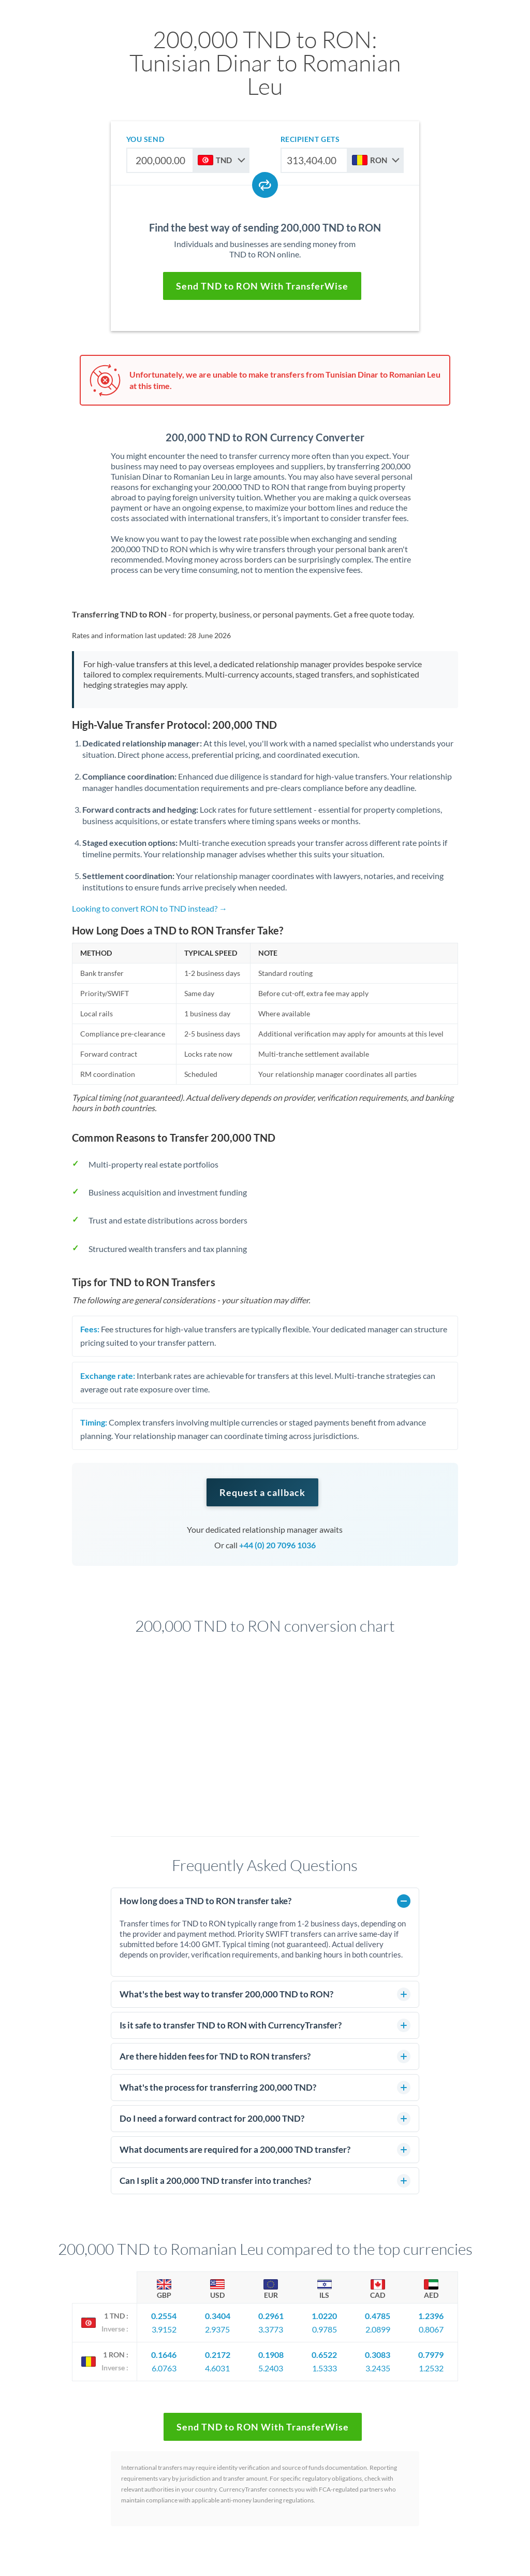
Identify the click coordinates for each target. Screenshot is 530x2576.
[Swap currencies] (265, 185)
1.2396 (431, 2316)
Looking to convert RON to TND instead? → (149, 908)
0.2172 (217, 2354)
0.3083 (377, 2354)
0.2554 (163, 2316)
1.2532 (431, 2368)
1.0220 (324, 2316)
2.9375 (217, 2329)
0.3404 (217, 2316)
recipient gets (310, 139)
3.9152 (164, 2329)
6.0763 (164, 2368)
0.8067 (431, 2329)
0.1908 (271, 2354)
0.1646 (163, 2354)
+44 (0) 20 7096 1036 (277, 1545)
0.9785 (324, 2329)
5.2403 (270, 2368)
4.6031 (217, 2368)
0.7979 (431, 2354)
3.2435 (377, 2368)
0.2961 (271, 2316)
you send (145, 139)
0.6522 (324, 2354)
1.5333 (324, 2368)
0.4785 (377, 2316)
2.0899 (377, 2329)
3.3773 (270, 2329)
